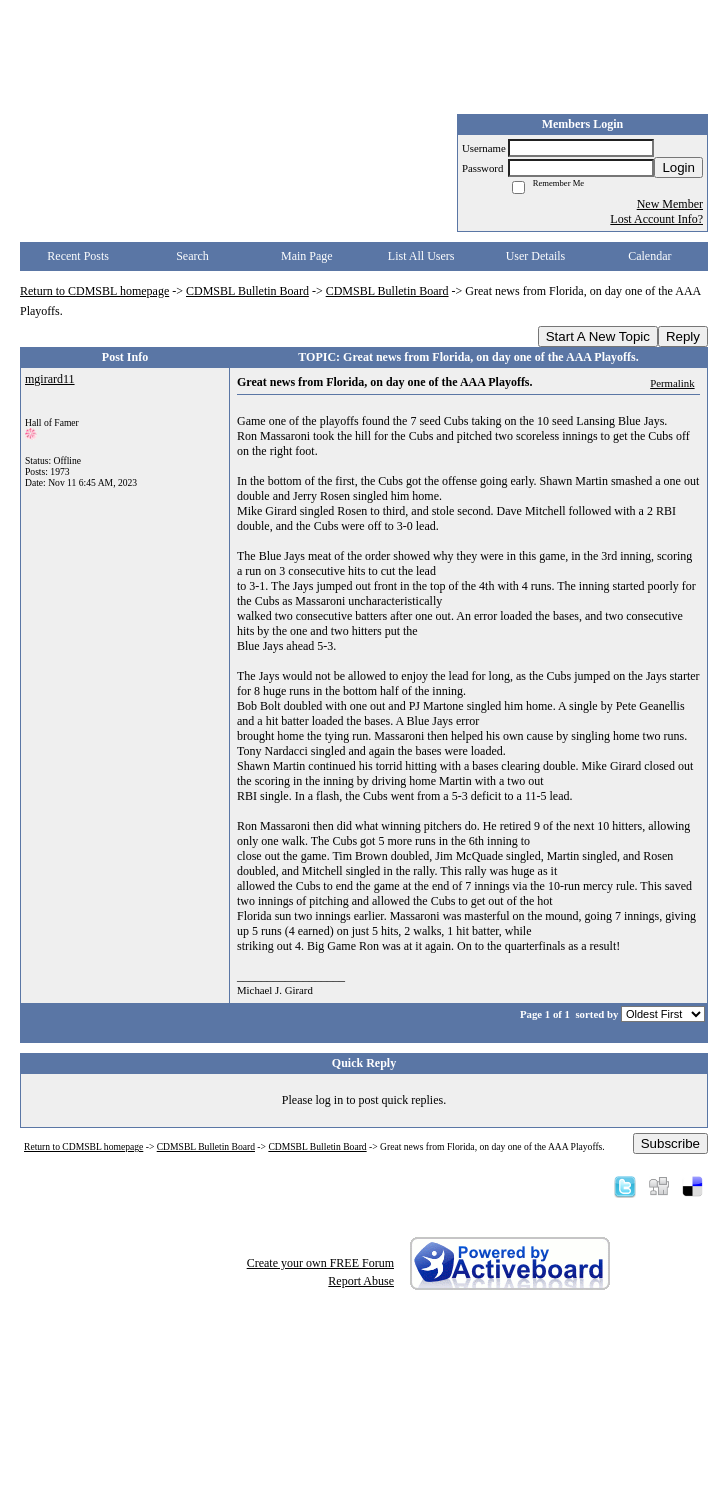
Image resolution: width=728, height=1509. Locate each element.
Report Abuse (361, 1281)
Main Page (307, 256)
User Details (536, 256)
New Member (670, 204)
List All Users (421, 256)
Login (678, 167)
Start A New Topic (598, 336)
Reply (683, 336)
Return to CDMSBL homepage (94, 291)
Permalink (672, 383)
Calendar (649, 256)
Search (192, 256)
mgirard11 (50, 379)
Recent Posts (78, 256)
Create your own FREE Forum (320, 1263)
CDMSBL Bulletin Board (247, 291)
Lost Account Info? (656, 219)
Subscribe (670, 1143)
